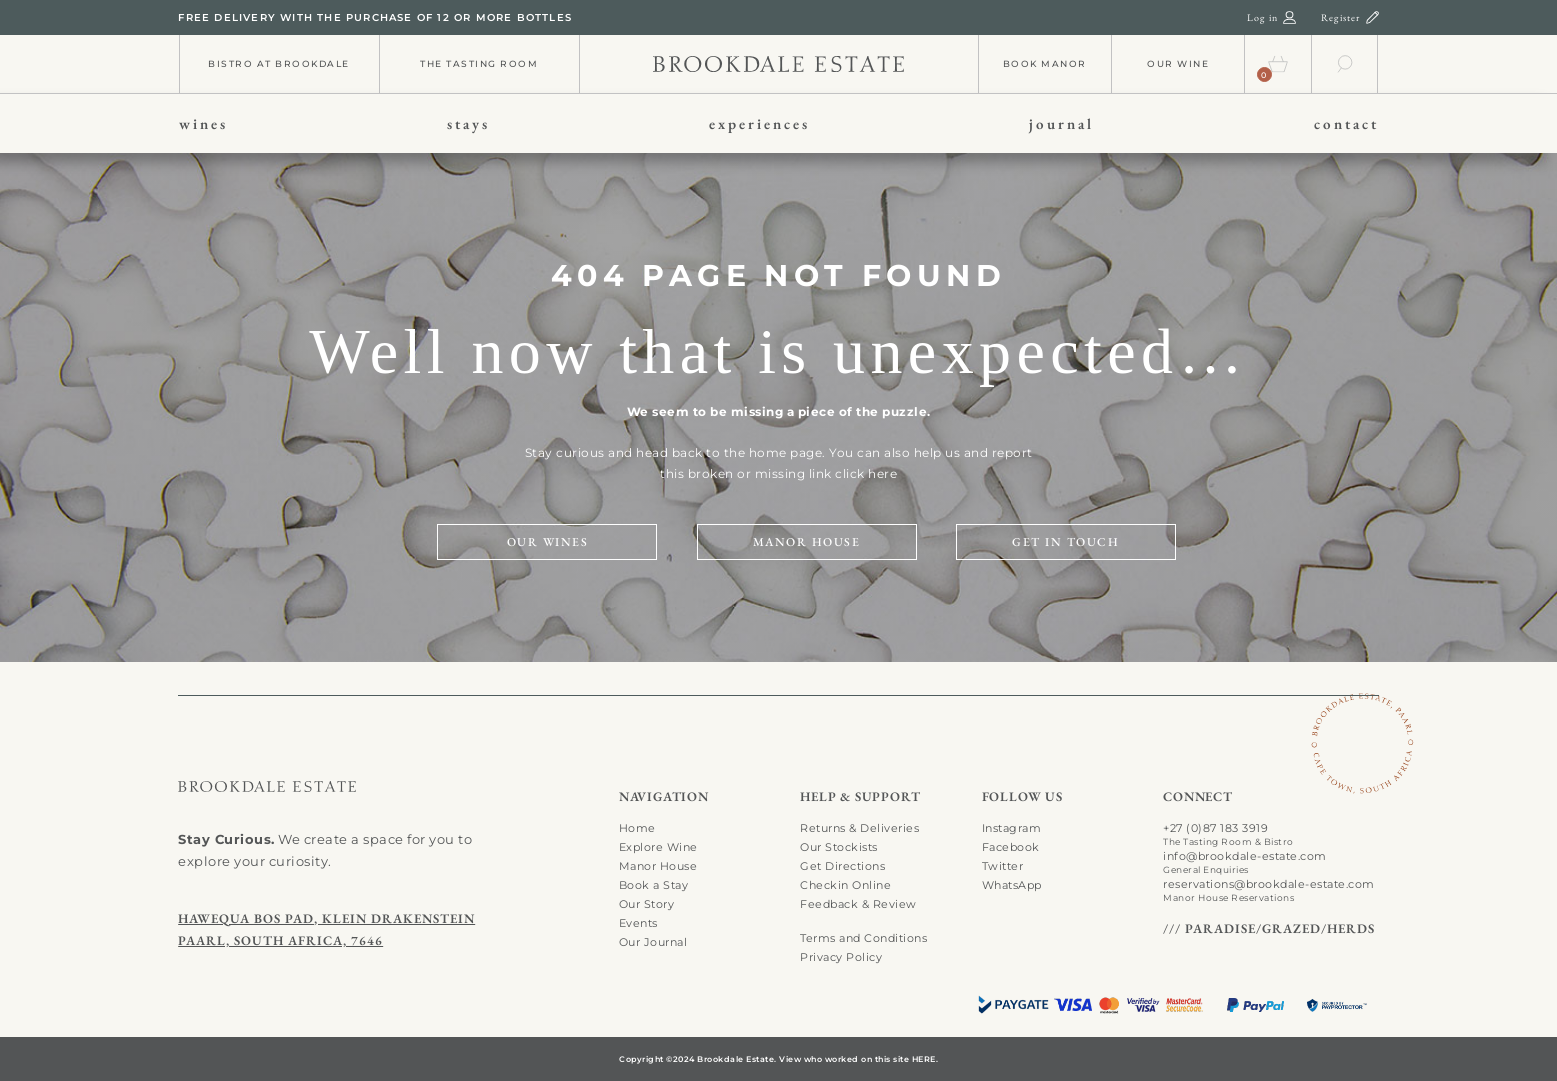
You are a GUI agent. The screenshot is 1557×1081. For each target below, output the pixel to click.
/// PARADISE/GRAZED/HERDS (1269, 928)
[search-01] (1345, 59)
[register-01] (1372, 16)
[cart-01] (1278, 59)
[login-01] (1289, 16)
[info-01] (779, 61)
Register (1341, 17)
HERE (924, 1059)
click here (866, 473)
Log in (1262, 17)
